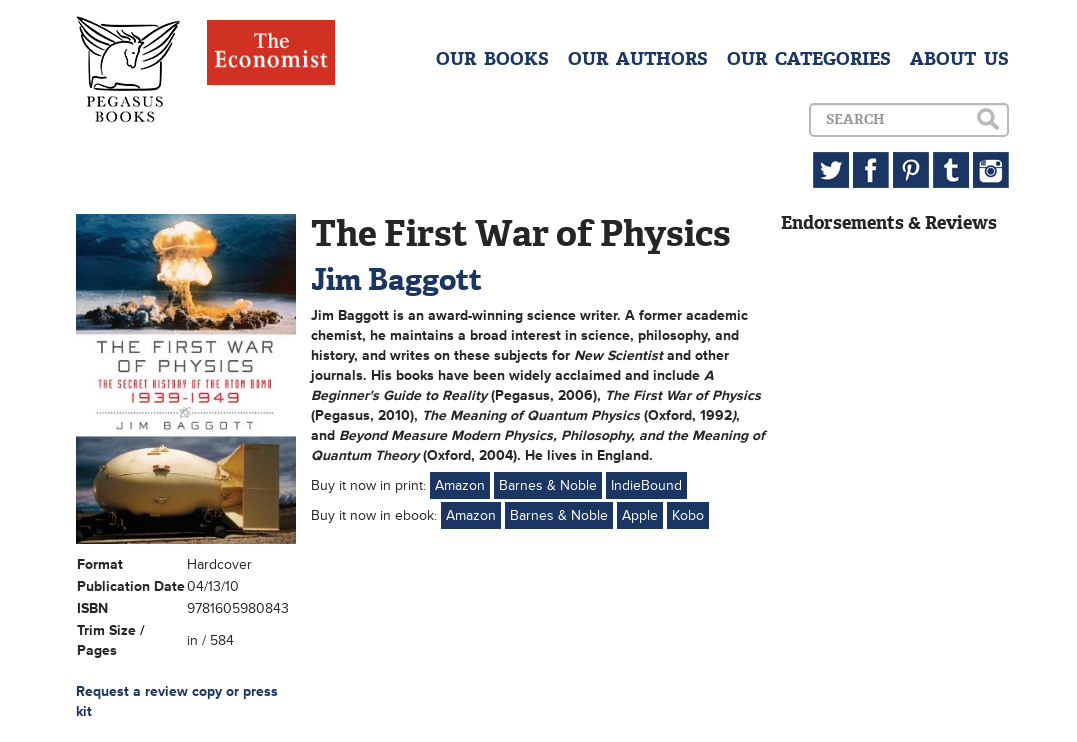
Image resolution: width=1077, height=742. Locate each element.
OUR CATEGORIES (809, 59)
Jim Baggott (396, 279)
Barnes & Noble (548, 485)
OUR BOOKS (492, 59)
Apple (640, 515)
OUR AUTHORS (638, 59)
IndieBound (646, 485)
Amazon (460, 485)
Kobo (688, 515)
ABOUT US (959, 59)
